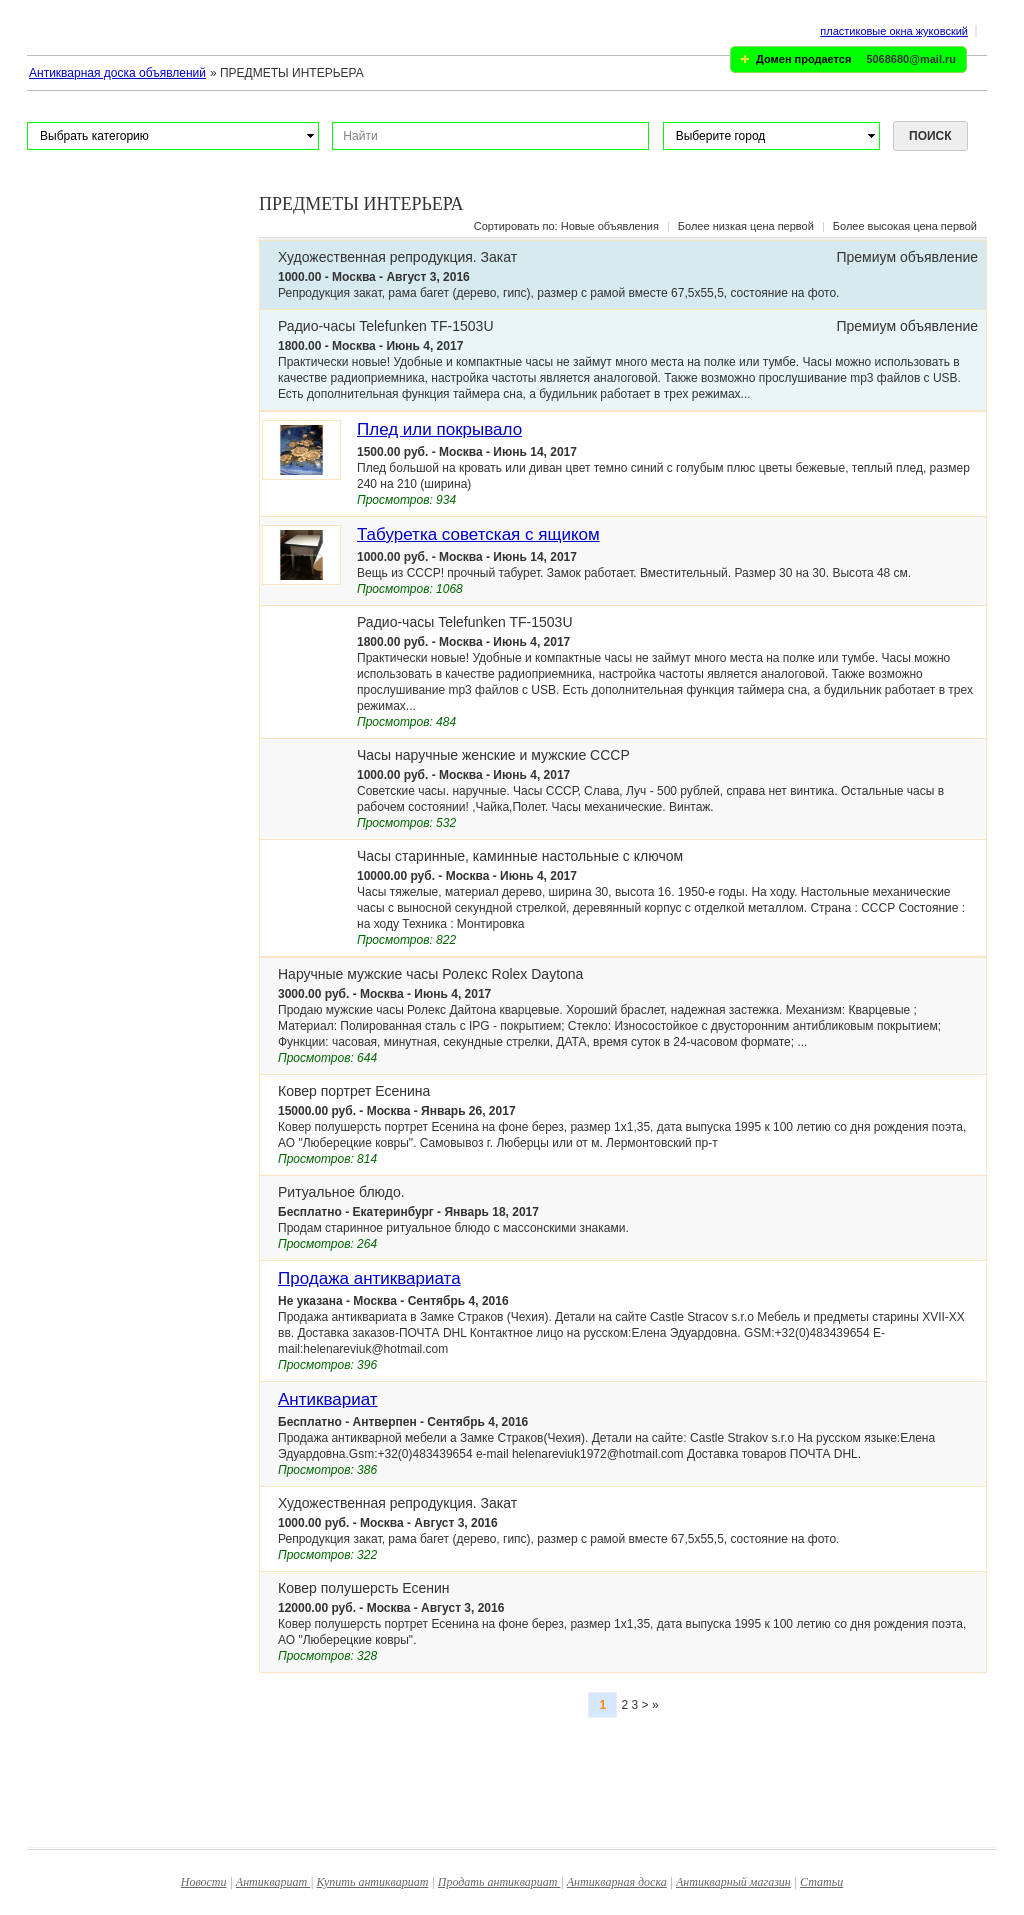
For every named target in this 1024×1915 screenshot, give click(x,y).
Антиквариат (328, 1399)
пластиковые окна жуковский (894, 31)
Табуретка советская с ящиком (478, 534)
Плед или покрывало (439, 429)
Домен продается (803, 59)
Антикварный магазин (733, 1882)
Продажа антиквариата (369, 1278)
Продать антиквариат (499, 1882)
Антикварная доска (617, 1882)
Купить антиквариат (372, 1882)
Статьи (821, 1882)
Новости (204, 1882)
